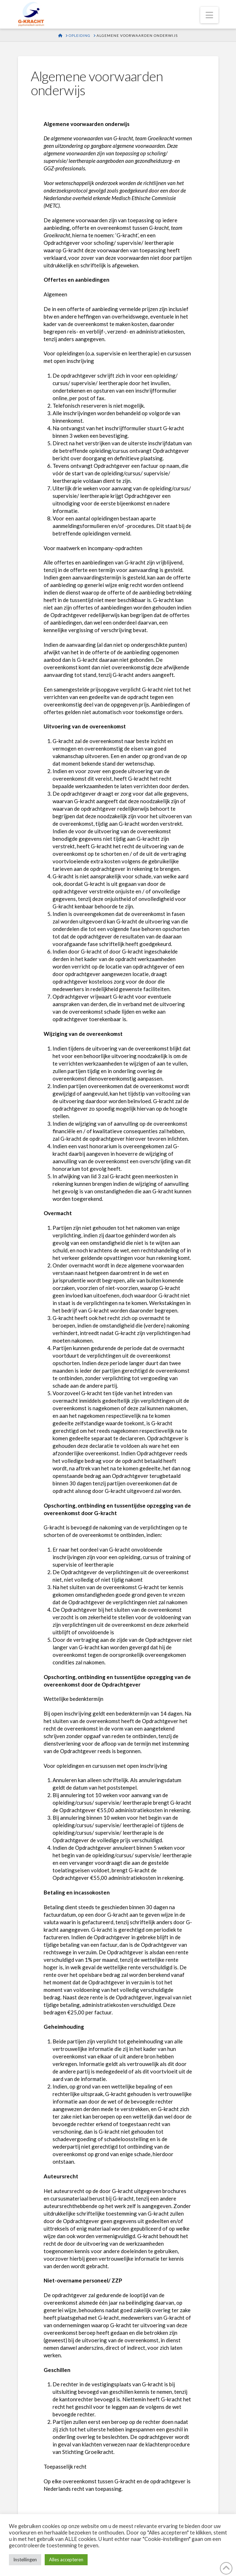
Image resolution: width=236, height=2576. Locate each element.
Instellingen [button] (25, 2559)
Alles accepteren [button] (66, 2559)
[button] (209, 15)
